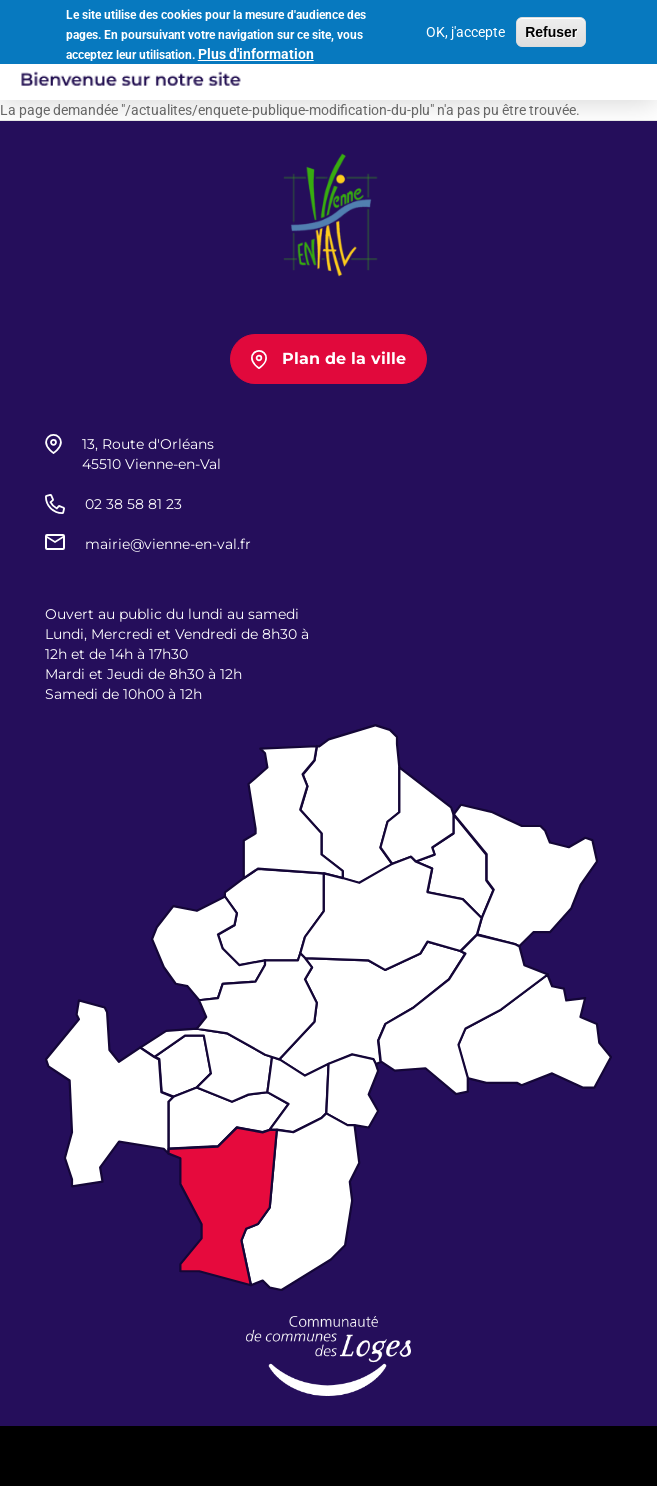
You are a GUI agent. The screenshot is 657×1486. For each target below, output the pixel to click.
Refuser (551, 29)
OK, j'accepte (465, 29)
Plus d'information (256, 51)
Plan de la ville (344, 358)
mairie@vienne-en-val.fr (168, 544)
